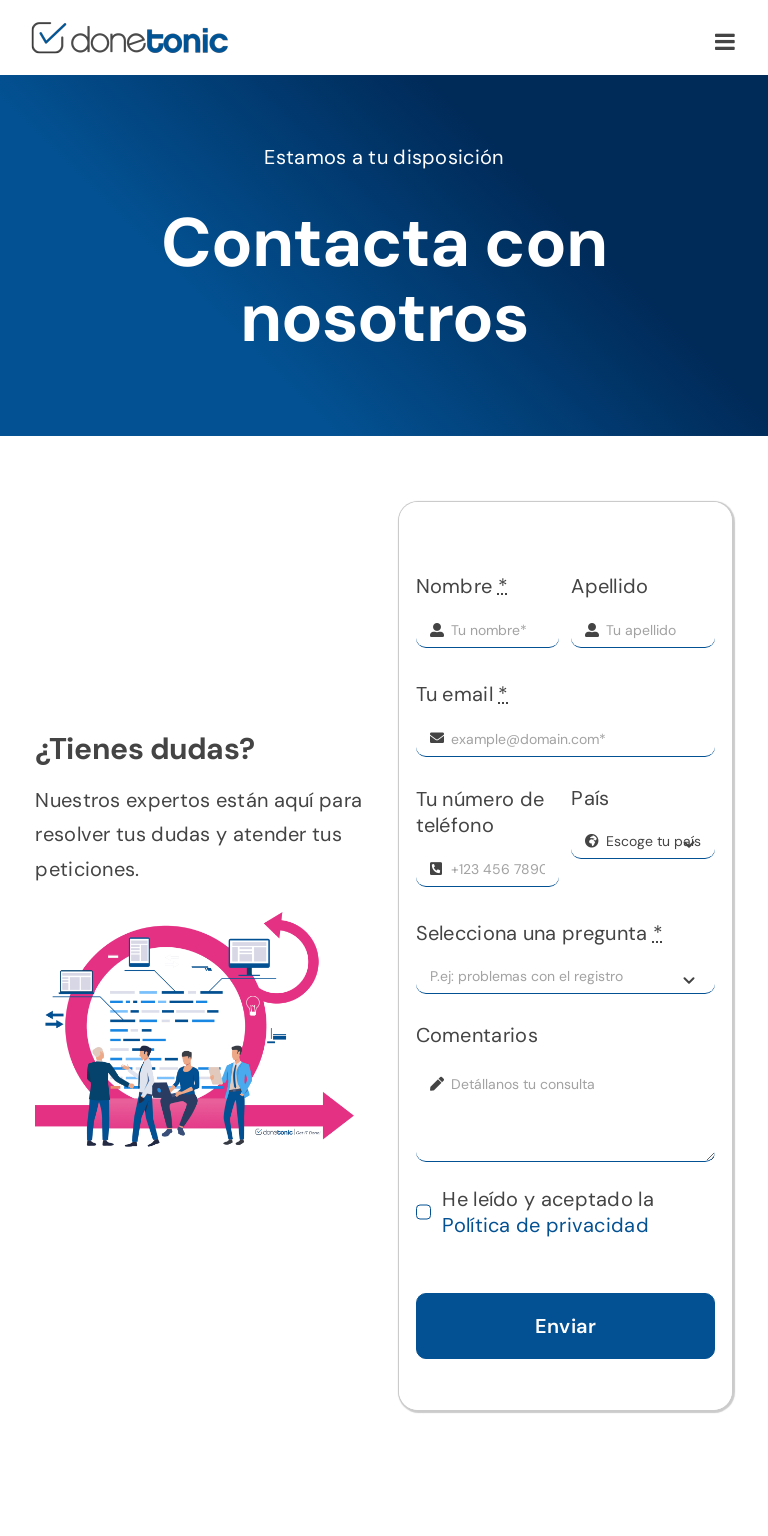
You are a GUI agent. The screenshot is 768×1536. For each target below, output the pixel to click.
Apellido (609, 586)
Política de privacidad (545, 1225)
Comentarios (477, 1035)
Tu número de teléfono (480, 812)
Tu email (462, 694)
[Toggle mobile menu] (726, 41)
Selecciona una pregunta (540, 933)
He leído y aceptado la (548, 1212)
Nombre (462, 586)
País (590, 798)
